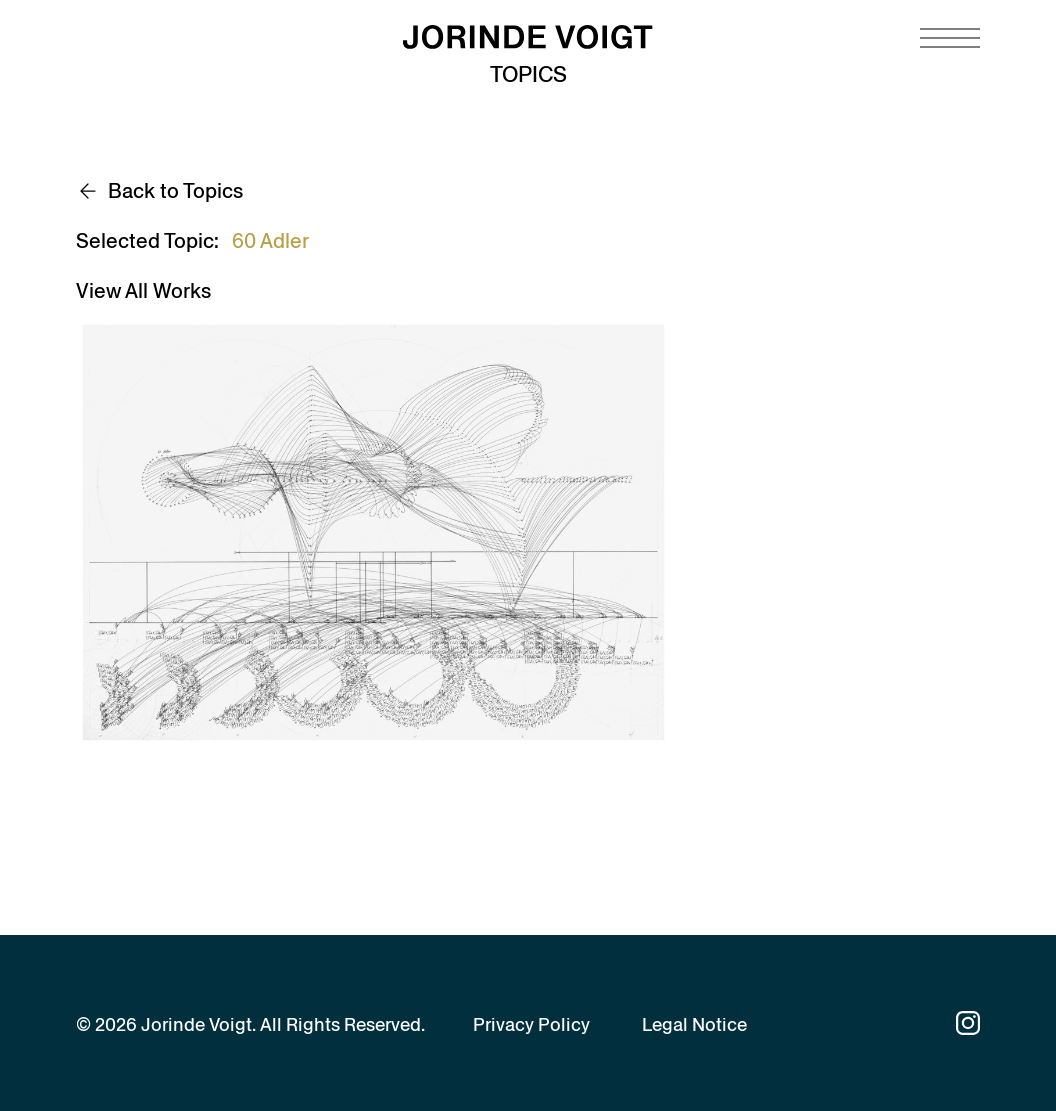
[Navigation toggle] (950, 38)
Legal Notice (694, 1024)
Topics (528, 74)
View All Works (143, 291)
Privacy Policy (531, 1024)
